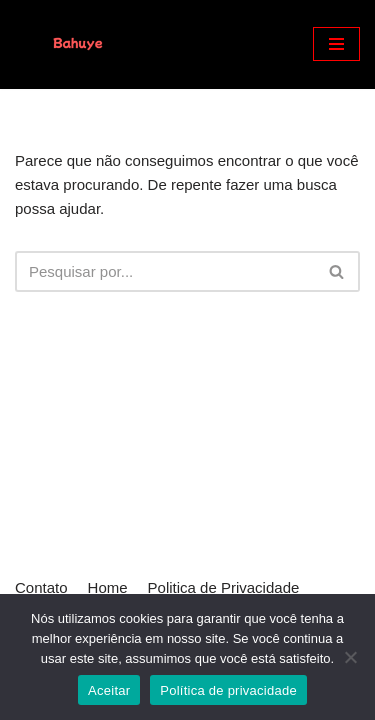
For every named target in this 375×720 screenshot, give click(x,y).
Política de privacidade (228, 690)
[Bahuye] (75, 44)
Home (108, 587)
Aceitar (109, 690)
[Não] (350, 657)
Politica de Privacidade (224, 587)
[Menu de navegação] (336, 44)
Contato (41, 587)
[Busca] (165, 271)
